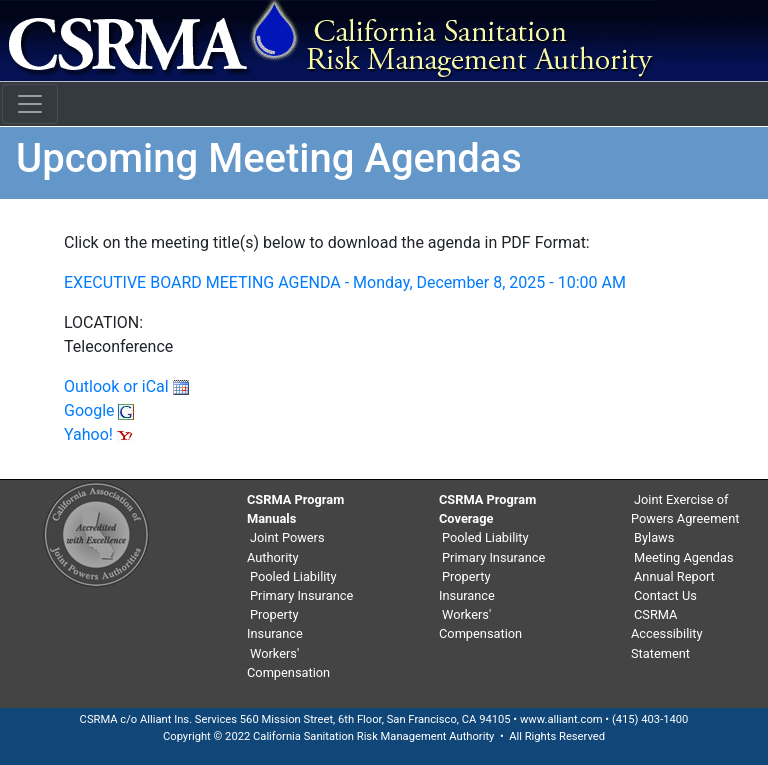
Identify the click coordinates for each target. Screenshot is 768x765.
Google (99, 410)
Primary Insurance (301, 595)
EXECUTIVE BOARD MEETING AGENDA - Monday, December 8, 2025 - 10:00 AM (345, 282)
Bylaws (654, 537)
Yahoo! (98, 434)
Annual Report (674, 576)
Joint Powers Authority (286, 547)
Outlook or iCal (126, 386)
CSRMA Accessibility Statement (667, 633)
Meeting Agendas (684, 557)
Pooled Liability (293, 576)
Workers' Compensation (288, 663)
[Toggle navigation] (30, 104)
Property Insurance (275, 624)
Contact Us (665, 595)
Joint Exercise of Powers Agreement (685, 509)
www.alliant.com (561, 719)
